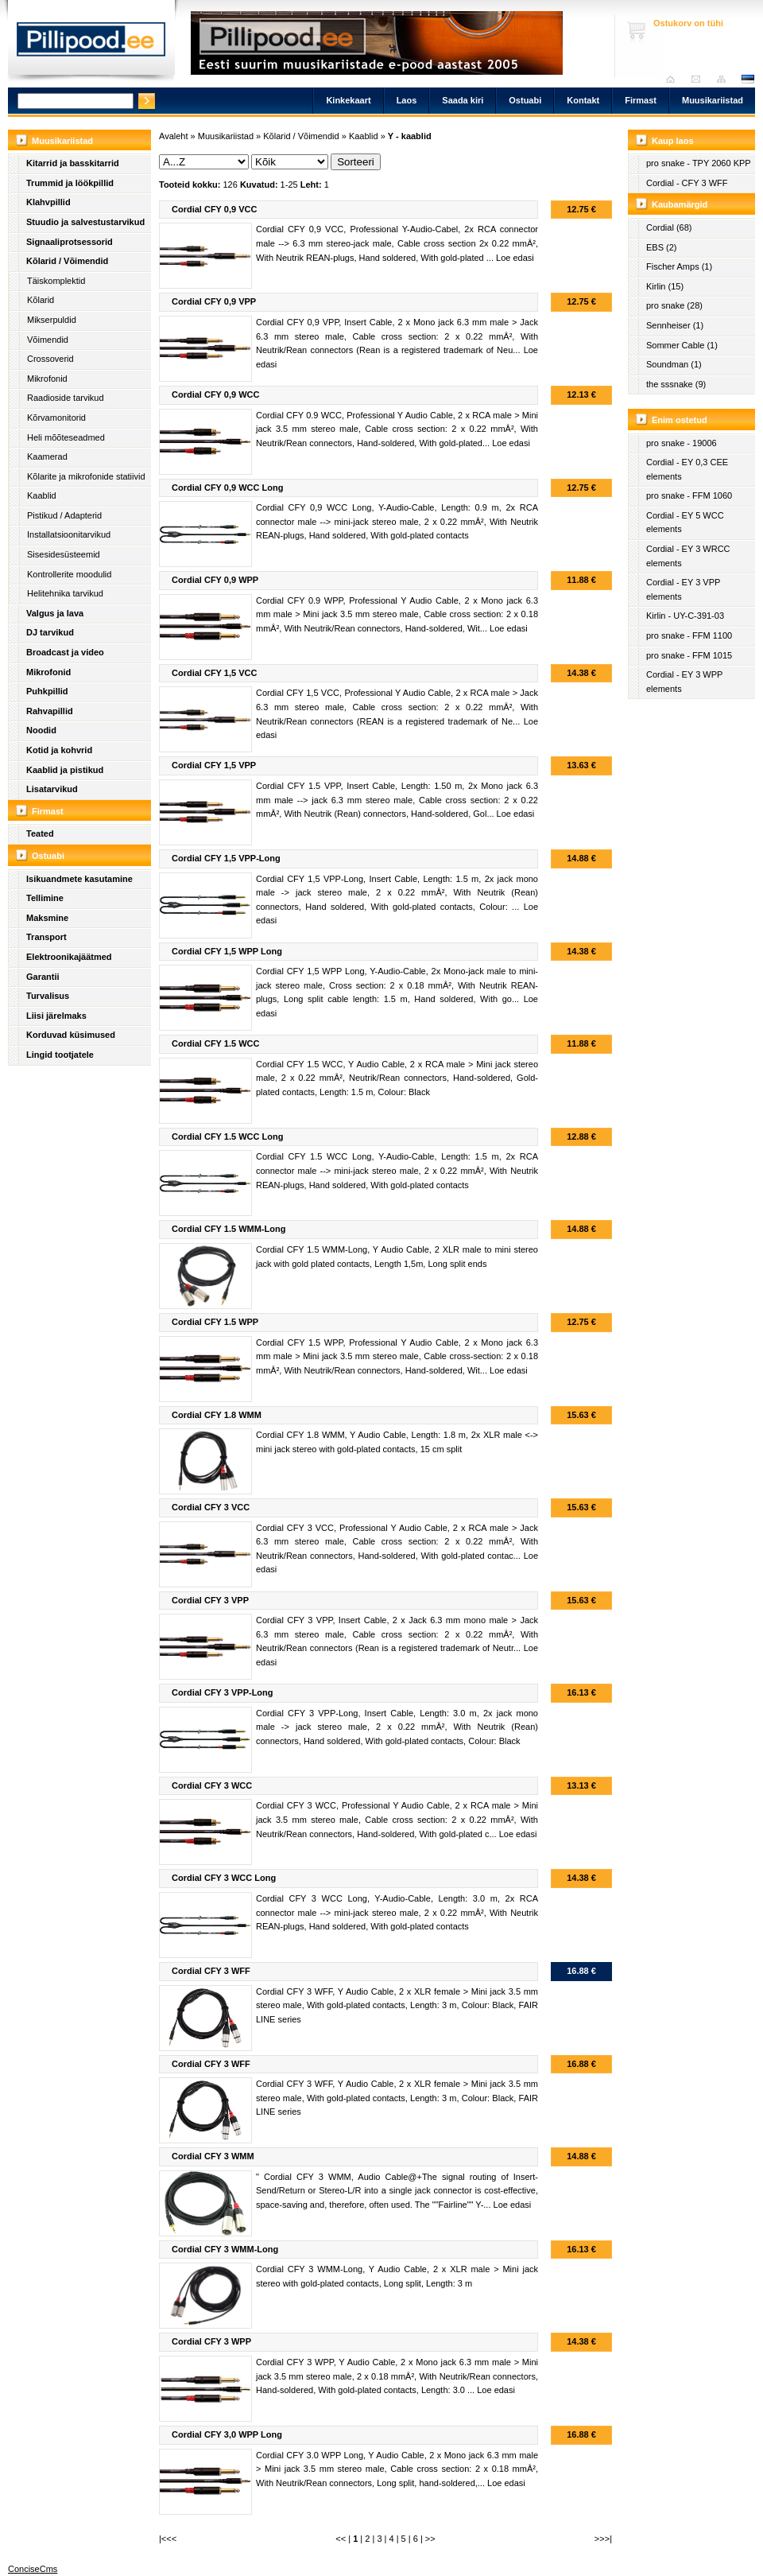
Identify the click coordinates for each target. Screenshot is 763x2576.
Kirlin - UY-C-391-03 (685, 615)
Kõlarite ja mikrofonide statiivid (86, 476)
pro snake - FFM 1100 (689, 635)
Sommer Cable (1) (682, 345)
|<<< (167, 2538)
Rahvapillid (49, 711)
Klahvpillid (48, 202)
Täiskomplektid (56, 281)
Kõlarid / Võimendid (67, 261)
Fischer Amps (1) (679, 266)
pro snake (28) (674, 305)
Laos (407, 100)
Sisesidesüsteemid (63, 554)
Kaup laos (673, 141)
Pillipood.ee (91, 43)
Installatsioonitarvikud (68, 534)
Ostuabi (525, 100)
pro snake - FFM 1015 (689, 655)
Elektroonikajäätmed (69, 957)
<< (340, 2538)
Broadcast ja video (65, 652)
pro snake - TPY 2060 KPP (698, 163)
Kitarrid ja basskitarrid (72, 163)
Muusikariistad (712, 100)
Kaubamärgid (679, 204)
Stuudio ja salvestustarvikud (85, 222)
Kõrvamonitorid (56, 417)
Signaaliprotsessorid (69, 242)
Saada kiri (699, 79)
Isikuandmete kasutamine (79, 879)
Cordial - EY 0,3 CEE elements (687, 469)
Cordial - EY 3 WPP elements (684, 682)
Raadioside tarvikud (65, 397)
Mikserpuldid (51, 319)
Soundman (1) (674, 364)
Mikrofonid (47, 378)
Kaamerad (47, 456)
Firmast (640, 100)
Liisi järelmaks (56, 1015)
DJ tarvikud (50, 632)
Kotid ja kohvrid (59, 750)
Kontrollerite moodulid (69, 574)
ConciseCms (32, 2569)
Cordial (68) (668, 227)
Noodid (41, 730)
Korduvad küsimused (70, 1034)
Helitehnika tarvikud (65, 593)
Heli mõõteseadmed (66, 437)
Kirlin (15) (665, 286)
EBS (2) (661, 247)
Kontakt (583, 100)
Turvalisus (47, 995)
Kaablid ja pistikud (64, 770)
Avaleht (674, 79)
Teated (40, 833)
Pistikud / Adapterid (64, 515)
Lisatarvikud (52, 789)
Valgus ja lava (54, 613)
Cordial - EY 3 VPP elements (683, 589)
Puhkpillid (47, 691)
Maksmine (47, 918)
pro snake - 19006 (681, 443)
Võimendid (47, 339)
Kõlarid (40, 300)
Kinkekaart (348, 100)
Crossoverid (50, 358)
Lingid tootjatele (60, 1054)
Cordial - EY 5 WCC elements (685, 522)
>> (430, 2538)
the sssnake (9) (676, 384)
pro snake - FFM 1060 (689, 495)
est (747, 79)
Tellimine (45, 898)
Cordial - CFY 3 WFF (686, 183)
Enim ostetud (679, 420)
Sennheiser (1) (674, 325)
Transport (46, 937)
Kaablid (41, 495)
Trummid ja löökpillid (70, 183)
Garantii (43, 976)
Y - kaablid (410, 136)
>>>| (603, 2538)
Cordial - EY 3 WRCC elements (688, 556)
